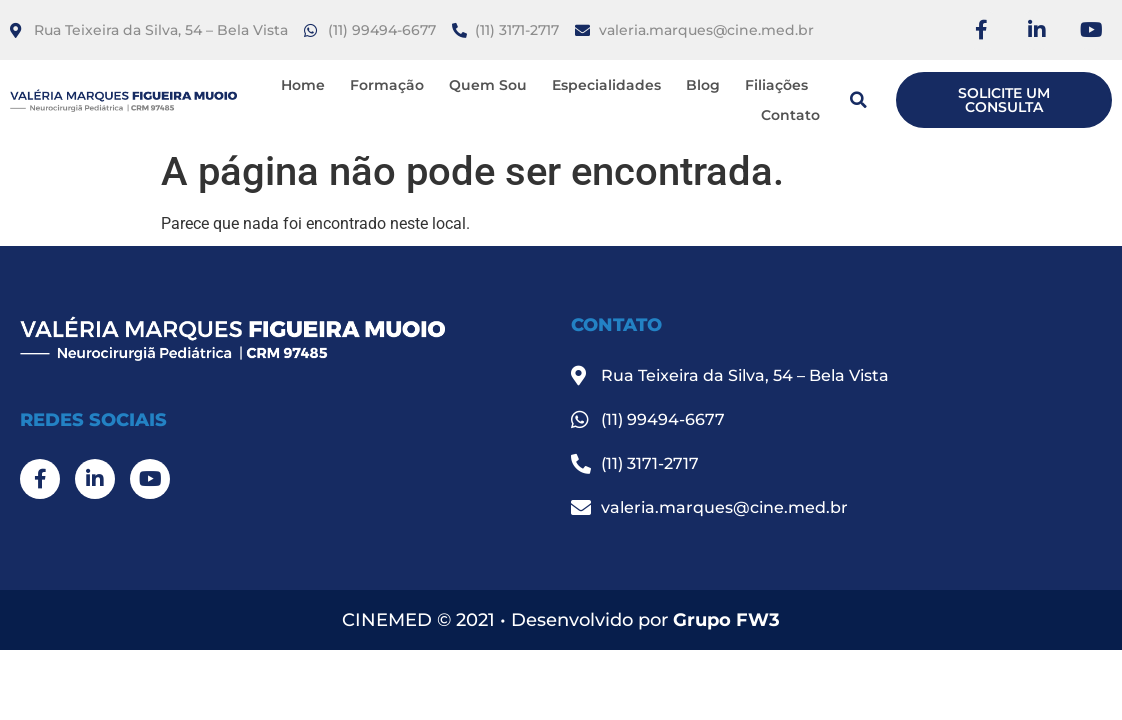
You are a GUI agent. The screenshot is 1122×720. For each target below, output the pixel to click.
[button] (858, 100)
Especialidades (606, 85)
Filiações (776, 85)
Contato (790, 115)
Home (303, 85)
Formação (387, 85)
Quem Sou (488, 85)
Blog (703, 85)
